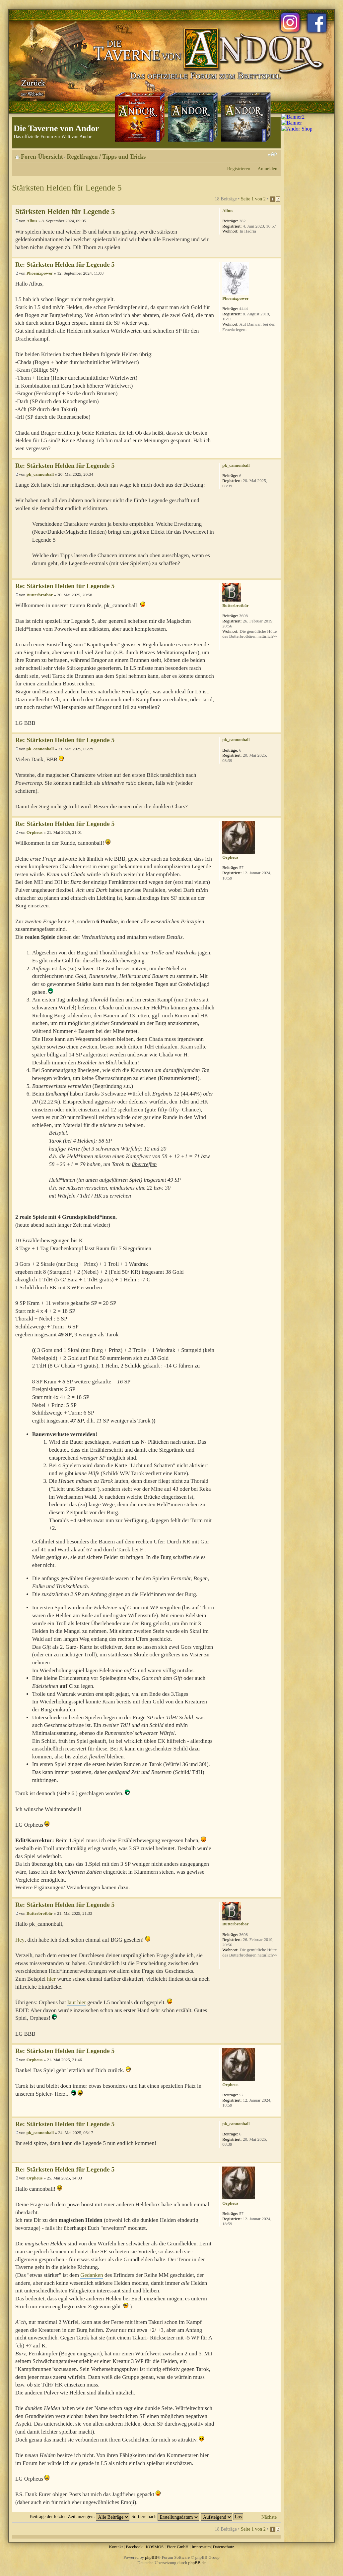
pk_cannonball (40, 474)
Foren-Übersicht (42, 156)
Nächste (269, 2517)
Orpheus (34, 832)
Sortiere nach (165, 2516)
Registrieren (238, 168)
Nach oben (275, 253)
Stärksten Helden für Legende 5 (67, 187)
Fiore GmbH (177, 2546)
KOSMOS (155, 2546)
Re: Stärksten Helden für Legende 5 (64, 264)
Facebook (134, 2546)
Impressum (201, 2546)
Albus (32, 220)
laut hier (76, 2002)
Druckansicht (262, 154)
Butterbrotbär (40, 594)
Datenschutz (223, 2546)
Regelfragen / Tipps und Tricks (106, 156)
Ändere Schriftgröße (272, 154)
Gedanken (91, 2275)
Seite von (253, 198)
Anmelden (267, 168)
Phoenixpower (40, 273)
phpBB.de (197, 2562)
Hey (20, 1940)
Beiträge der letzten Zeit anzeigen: (79, 2516)
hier (51, 1979)
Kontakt (116, 2546)
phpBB (151, 2557)
